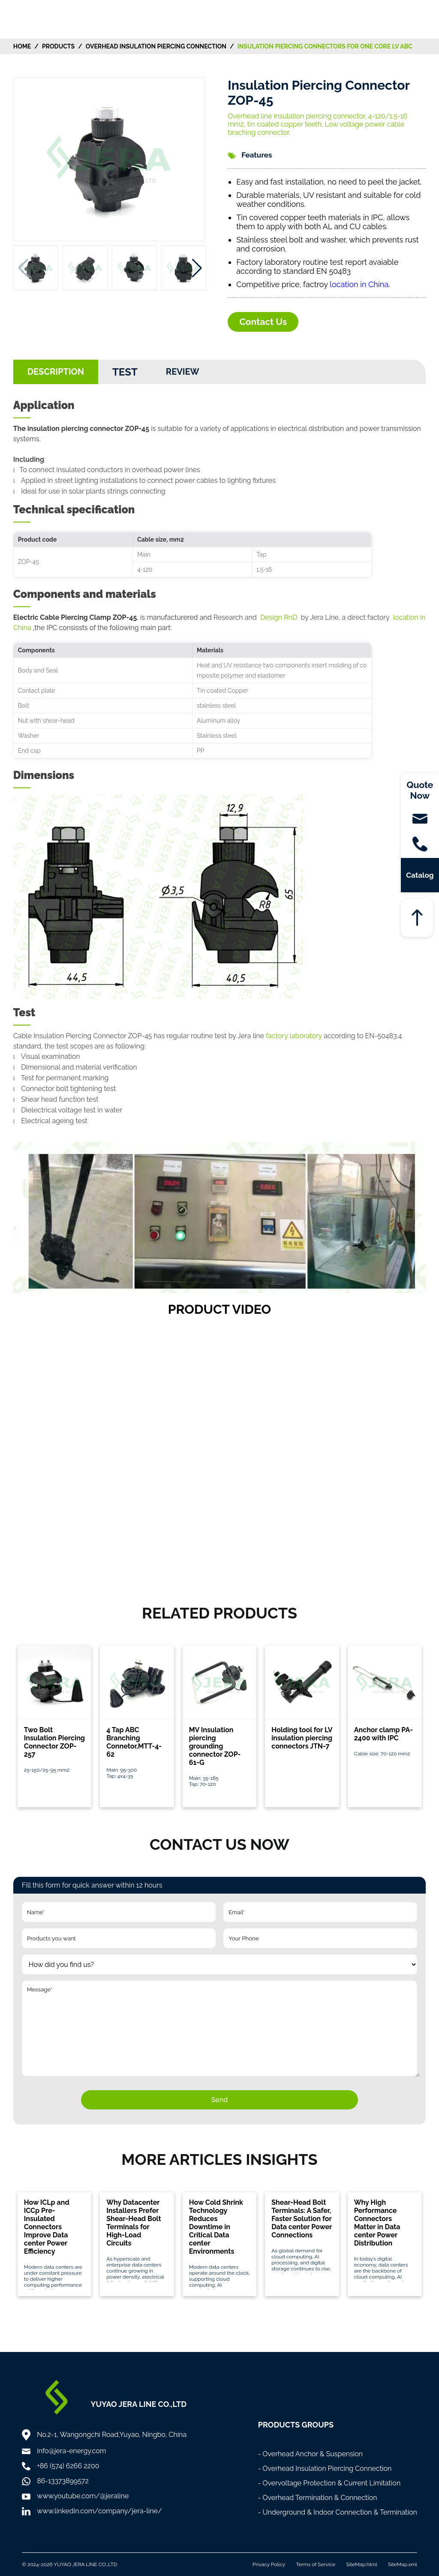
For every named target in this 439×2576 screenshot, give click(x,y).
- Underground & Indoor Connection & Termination (337, 2512)
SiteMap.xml (402, 2564)
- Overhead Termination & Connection (317, 2498)
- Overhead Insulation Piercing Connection (325, 2468)
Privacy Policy (269, 2564)
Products (58, 46)
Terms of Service (315, 2564)
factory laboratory (294, 1036)
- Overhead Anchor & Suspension (310, 2454)
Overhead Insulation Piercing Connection (156, 46)
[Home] (39, 19)
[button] (197, 268)
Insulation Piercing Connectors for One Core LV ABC (325, 46)
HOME (22, 46)
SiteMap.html (361, 2564)
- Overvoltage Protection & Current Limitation (329, 2483)
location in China (359, 284)
